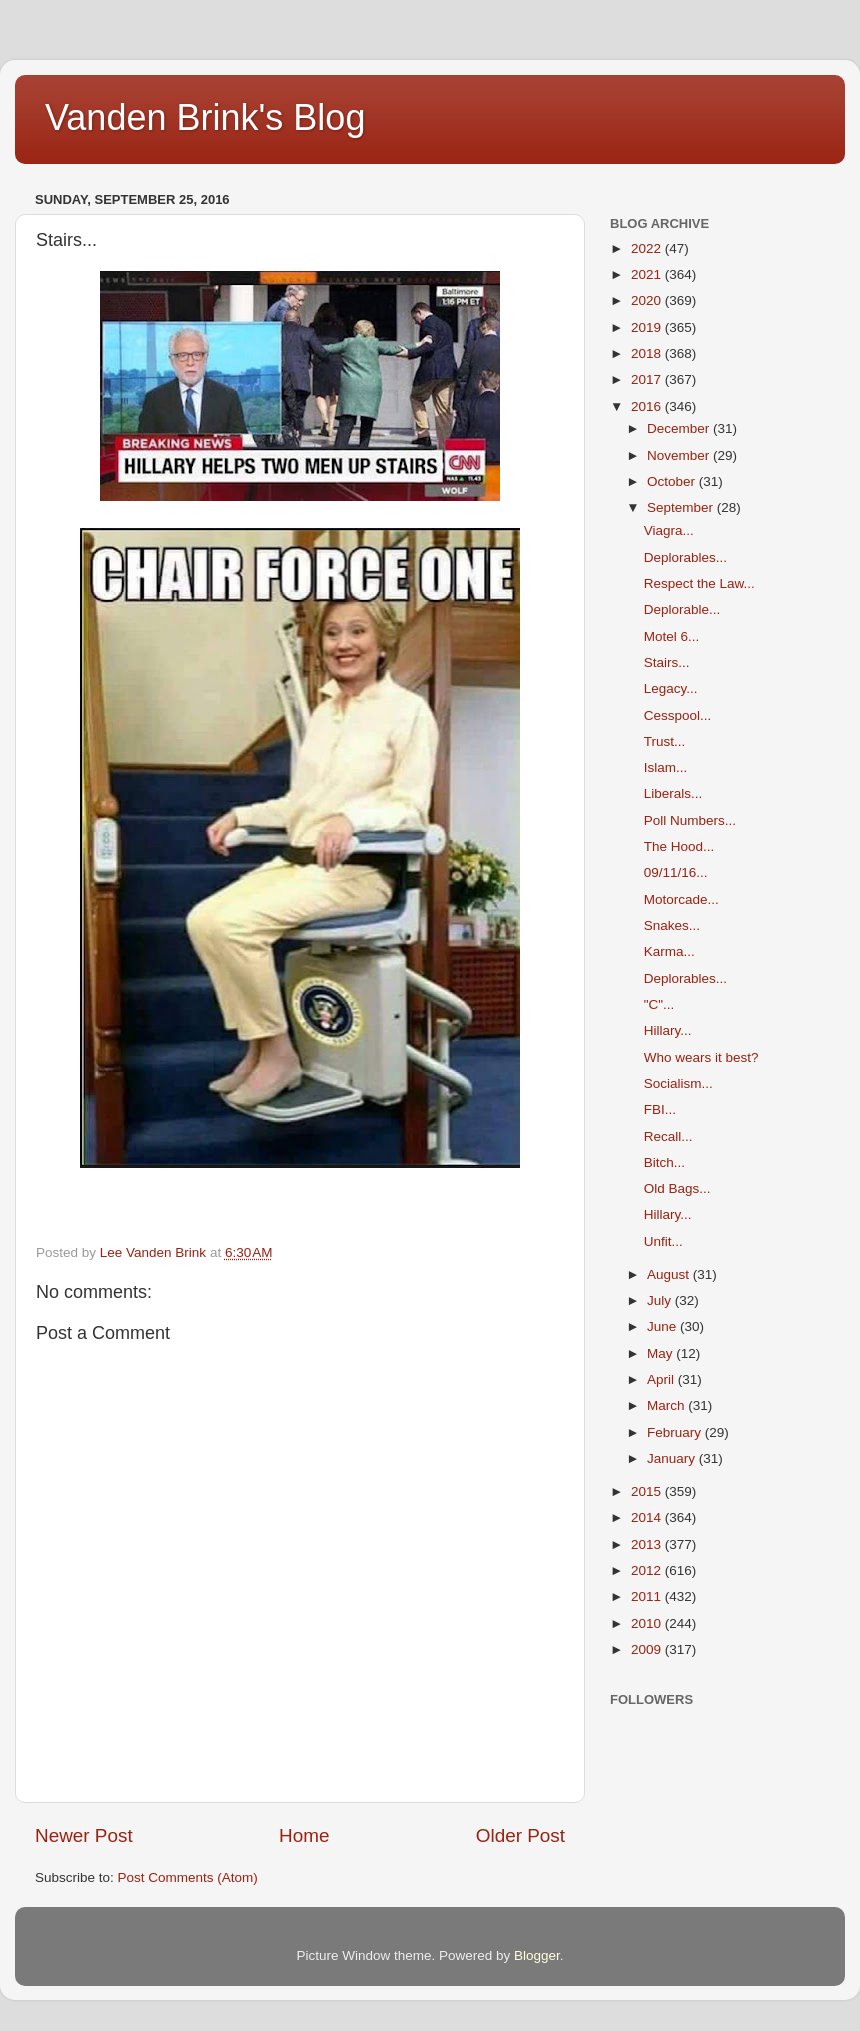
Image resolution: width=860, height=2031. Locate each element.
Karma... (669, 951)
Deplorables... (685, 557)
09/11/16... (676, 872)
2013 (648, 1544)
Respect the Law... (699, 583)
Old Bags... (677, 1188)
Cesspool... (678, 715)
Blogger (537, 1955)
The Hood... (679, 846)
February (676, 1432)
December (680, 428)
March (667, 1405)
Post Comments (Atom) (188, 1877)
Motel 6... (672, 636)
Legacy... (671, 688)
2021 (648, 274)
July (661, 1300)
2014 (648, 1517)
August (670, 1274)
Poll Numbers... (690, 820)
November (680, 455)
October (673, 481)
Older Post (520, 1835)
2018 (648, 353)
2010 (648, 1623)
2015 (648, 1491)
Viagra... (669, 530)
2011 (648, 1596)
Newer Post (84, 1835)
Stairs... (667, 662)
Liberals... (673, 793)
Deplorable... (682, 609)
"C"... (659, 1004)
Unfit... (663, 1241)
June (663, 1326)
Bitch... (664, 1162)
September (682, 507)
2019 (648, 327)
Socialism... (678, 1083)
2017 (648, 379)
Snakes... (672, 925)
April (662, 1379)
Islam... (666, 767)
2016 (648, 406)
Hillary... (668, 1030)
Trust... (665, 741)
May (661, 1353)
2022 (648, 248)
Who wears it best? (701, 1057)
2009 (648, 1649)
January (673, 1458)
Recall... (668, 1136)
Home (304, 1835)
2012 (648, 1570)
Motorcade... (681, 899)
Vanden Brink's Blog (205, 117)
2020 (648, 300)
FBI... (660, 1109)
